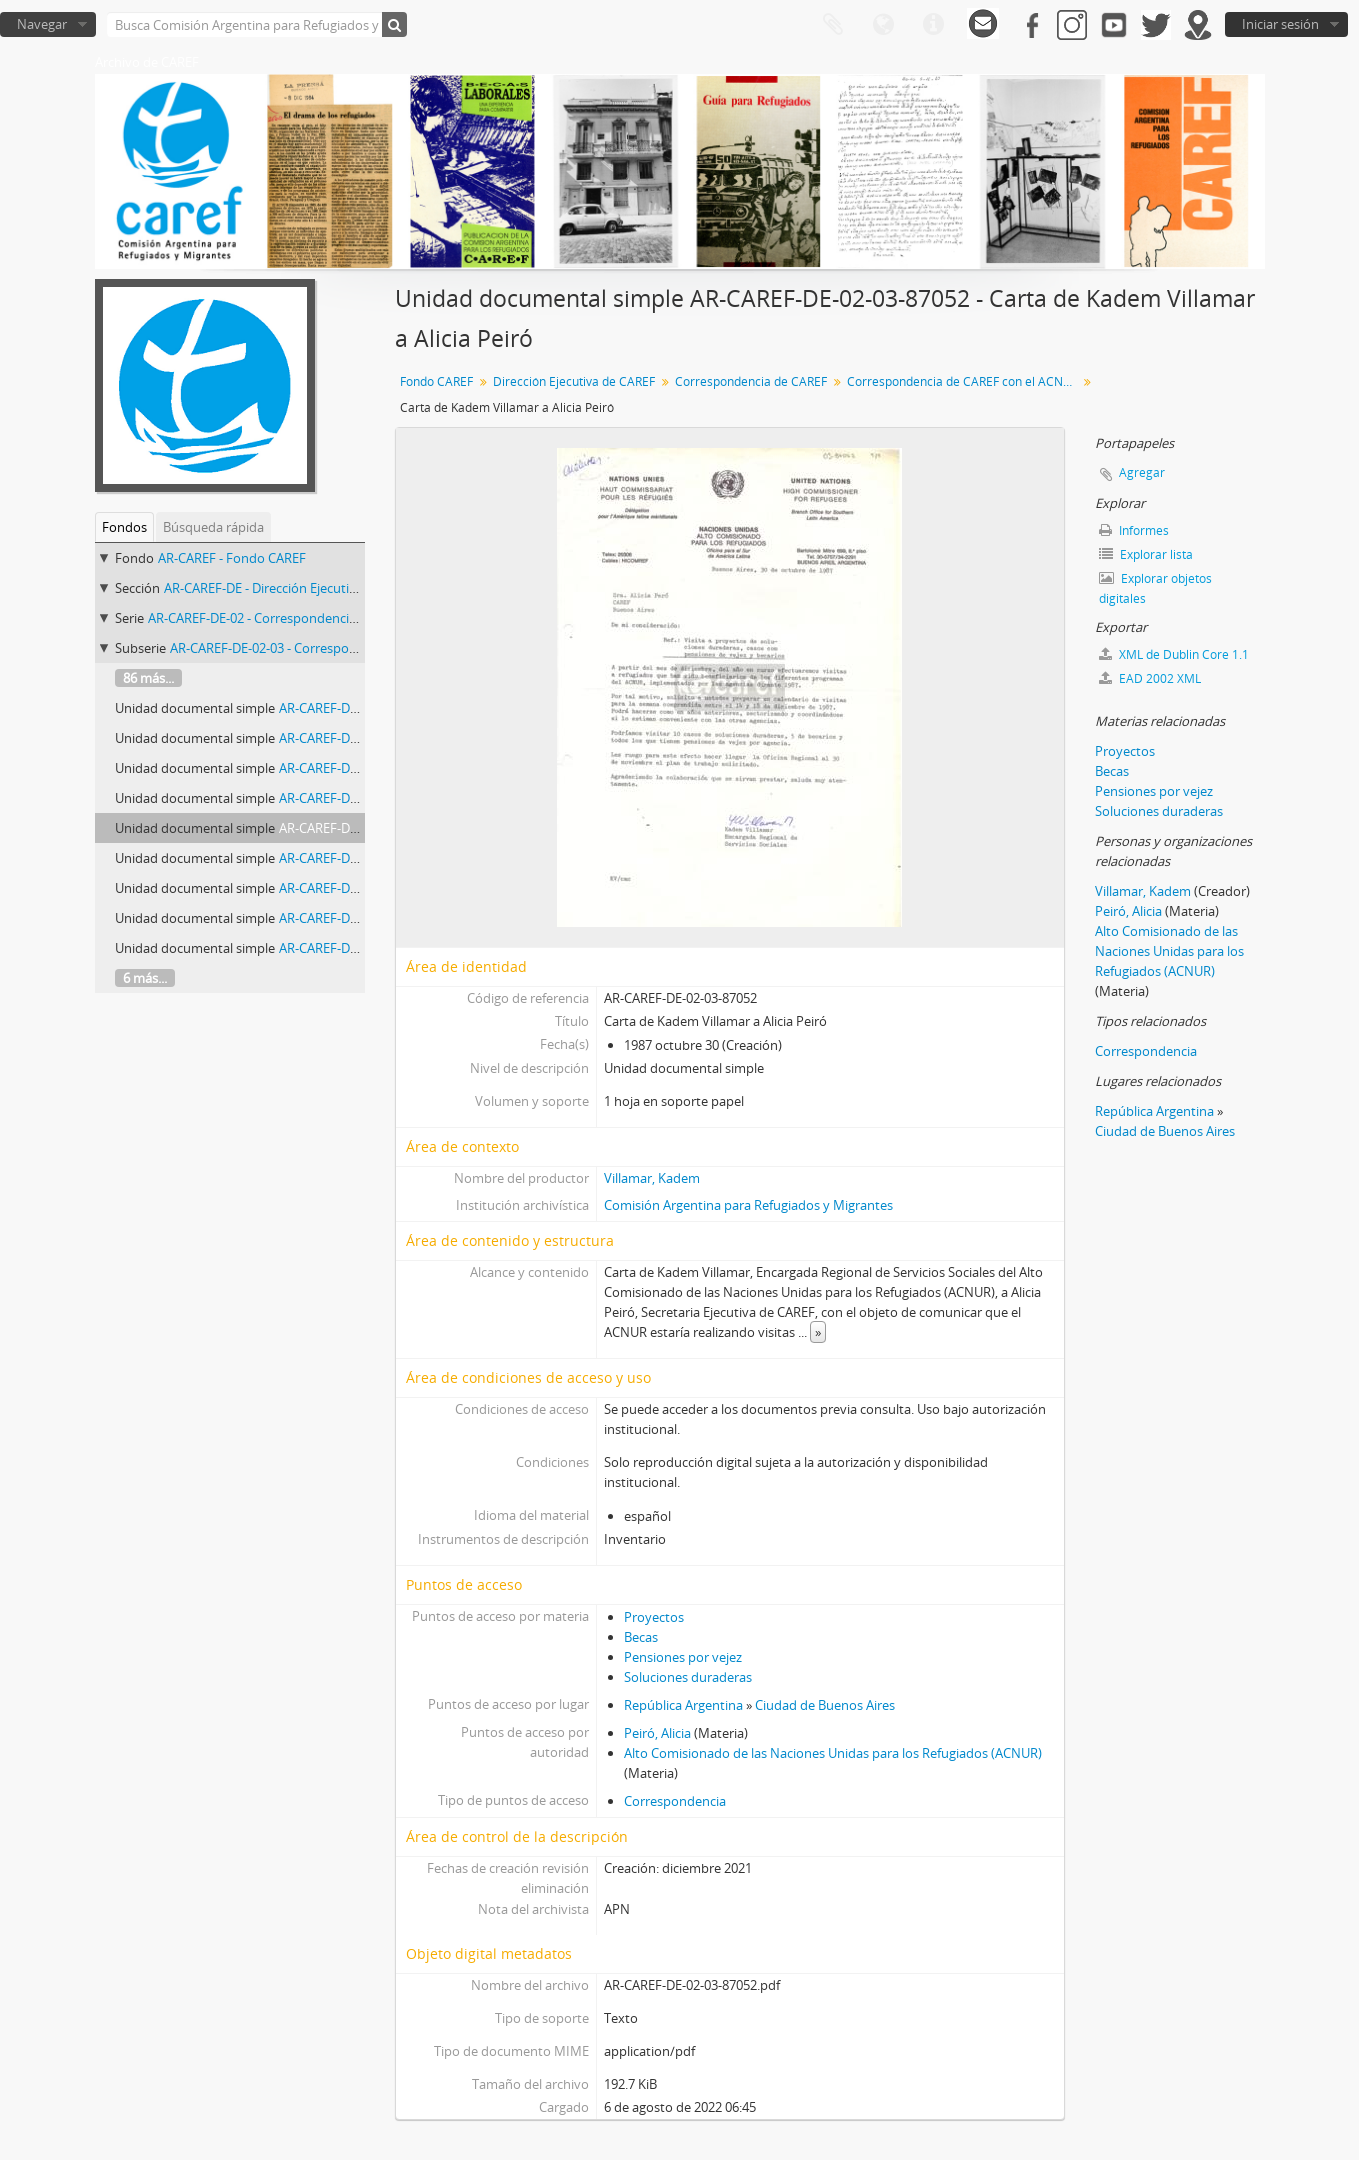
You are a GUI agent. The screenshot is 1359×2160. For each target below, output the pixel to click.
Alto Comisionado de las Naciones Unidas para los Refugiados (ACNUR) (833, 1753)
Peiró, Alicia (657, 1733)
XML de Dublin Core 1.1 (1174, 654)
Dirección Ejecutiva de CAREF (574, 381)
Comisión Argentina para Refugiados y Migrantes (748, 1205)
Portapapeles (833, 25)
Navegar (42, 24)
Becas (641, 1637)
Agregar (1142, 472)
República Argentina (683, 1705)
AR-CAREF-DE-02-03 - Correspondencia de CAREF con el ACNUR (354, 648)
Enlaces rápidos (933, 25)
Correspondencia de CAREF (751, 381)
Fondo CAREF (436, 381)
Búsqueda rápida (213, 527)
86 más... (148, 678)
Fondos (124, 527)
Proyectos (654, 1617)
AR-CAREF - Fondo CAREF (232, 558)
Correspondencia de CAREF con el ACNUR (963, 381)
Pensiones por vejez (683, 1657)
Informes (1134, 530)
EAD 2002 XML (1150, 678)
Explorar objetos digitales (1155, 588)
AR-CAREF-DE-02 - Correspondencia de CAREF (281, 618)
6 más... (145, 978)
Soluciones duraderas (688, 1677)
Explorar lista (1146, 554)
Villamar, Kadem (652, 1178)
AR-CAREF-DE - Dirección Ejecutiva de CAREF (293, 588)
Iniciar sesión (1280, 24)
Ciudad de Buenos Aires (825, 1705)
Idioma (883, 25)
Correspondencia (675, 1801)
